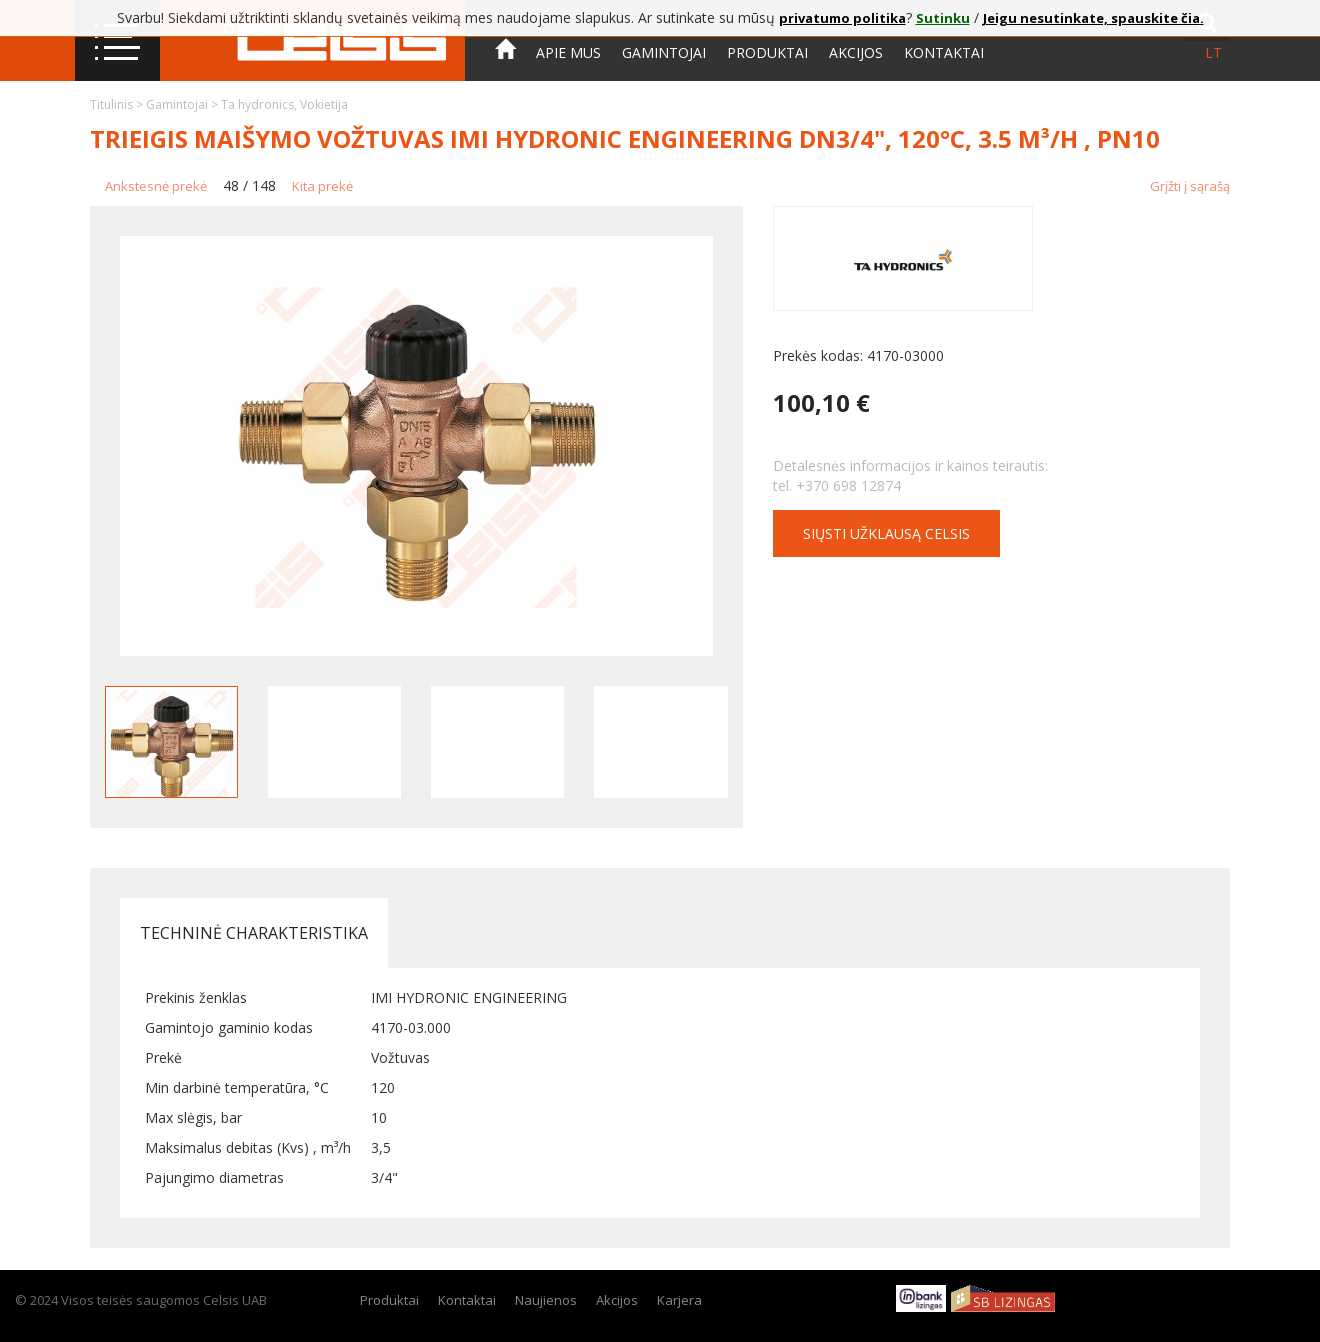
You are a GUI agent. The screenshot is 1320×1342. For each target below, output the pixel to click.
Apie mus (568, 52)
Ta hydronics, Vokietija (284, 104)
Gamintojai (664, 52)
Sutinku (943, 18)
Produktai (767, 52)
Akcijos (856, 52)
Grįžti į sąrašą (1190, 186)
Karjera (679, 1300)
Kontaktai (944, 52)
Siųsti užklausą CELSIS (886, 533)
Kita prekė (322, 186)
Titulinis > (118, 104)
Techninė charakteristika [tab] (254, 933)
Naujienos (546, 1300)
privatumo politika (842, 18)
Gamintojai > (183, 104)
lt (1213, 52)
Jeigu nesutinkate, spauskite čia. (1093, 18)
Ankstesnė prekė (156, 186)
